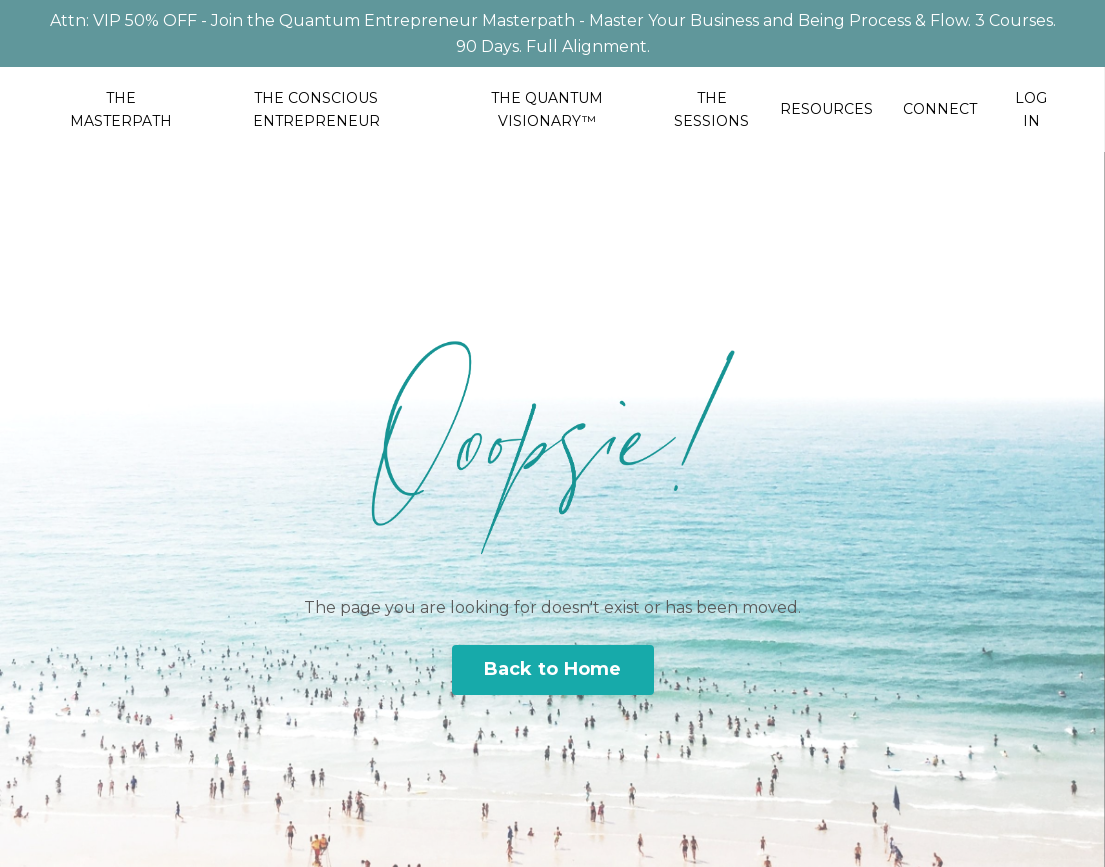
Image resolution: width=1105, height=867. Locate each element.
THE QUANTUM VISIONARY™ (547, 109)
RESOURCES (826, 109)
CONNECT (940, 109)
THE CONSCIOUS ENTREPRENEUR (316, 109)
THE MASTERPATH (121, 109)
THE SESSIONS (711, 109)
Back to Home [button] (553, 669)
